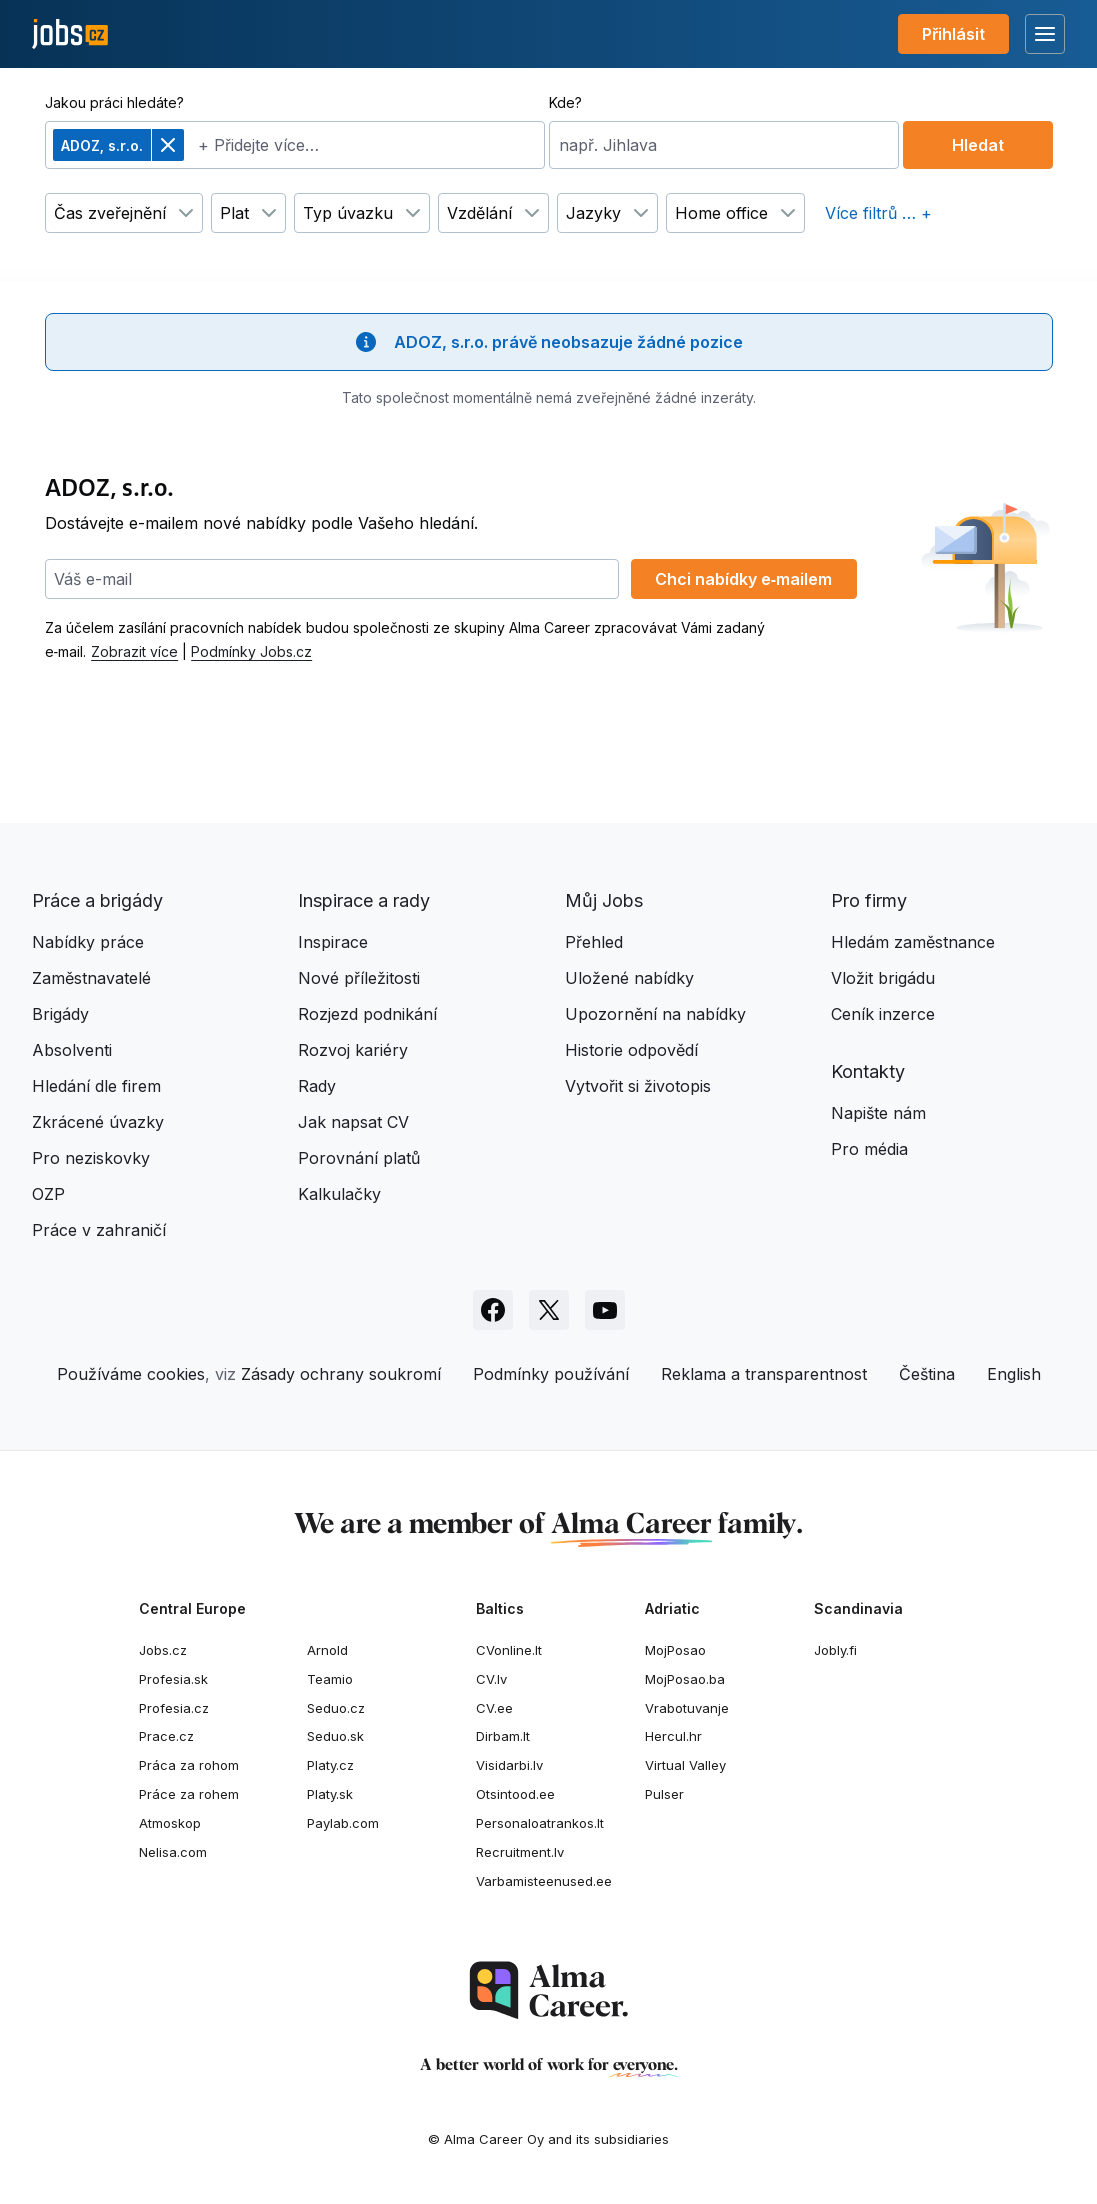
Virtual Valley (685, 1765)
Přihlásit (953, 34)
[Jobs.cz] (70, 34)
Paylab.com (343, 1823)
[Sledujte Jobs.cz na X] (549, 1310)
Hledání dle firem (96, 1086)
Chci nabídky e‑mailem (743, 579)
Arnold (327, 1650)
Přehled (594, 942)
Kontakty (868, 1071)
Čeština (927, 1374)
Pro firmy (869, 900)
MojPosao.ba (685, 1679)
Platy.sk (330, 1794)
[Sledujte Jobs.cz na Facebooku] (493, 1310)
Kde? (565, 102)
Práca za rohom (189, 1765)
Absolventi (72, 1050)
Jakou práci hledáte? (114, 102)
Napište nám (878, 1113)
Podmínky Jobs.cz (251, 651)
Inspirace (333, 942)
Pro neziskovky (91, 1158)
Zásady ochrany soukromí (341, 1374)
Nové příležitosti (359, 978)
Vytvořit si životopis (638, 1086)
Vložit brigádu (883, 978)
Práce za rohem (189, 1794)
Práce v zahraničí (99, 1230)
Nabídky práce (88, 942)
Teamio (330, 1679)
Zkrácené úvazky (98, 1122)
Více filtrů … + (878, 213)
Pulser (664, 1794)
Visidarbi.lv (509, 1765)
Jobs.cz (163, 1650)
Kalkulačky (339, 1194)
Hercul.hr (673, 1736)
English (1014, 1374)
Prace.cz (166, 1736)
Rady (317, 1086)
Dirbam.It (503, 1736)
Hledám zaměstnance (913, 942)
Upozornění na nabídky (655, 1014)
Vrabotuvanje (687, 1708)
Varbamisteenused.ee (544, 1881)
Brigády (60, 1014)
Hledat (978, 145)
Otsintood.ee (515, 1794)
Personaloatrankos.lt (540, 1823)
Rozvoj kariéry (353, 1050)
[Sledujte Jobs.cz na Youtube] (605, 1310)
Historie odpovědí (631, 1050)
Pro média (869, 1149)
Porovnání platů (359, 1158)
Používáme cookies (131, 1374)
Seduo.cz (336, 1708)
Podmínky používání (551, 1374)
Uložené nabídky (629, 978)
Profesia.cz (174, 1708)
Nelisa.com (173, 1852)
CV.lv (491, 1679)
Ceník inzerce (883, 1014)
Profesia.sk (173, 1679)
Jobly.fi (835, 1650)
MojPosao (675, 1650)
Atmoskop (170, 1823)
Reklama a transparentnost (764, 1374)
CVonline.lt (509, 1650)
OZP (48, 1194)
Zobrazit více (134, 651)
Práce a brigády (97, 900)
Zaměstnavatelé (91, 978)
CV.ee (494, 1708)
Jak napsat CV (353, 1122)
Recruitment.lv (520, 1852)
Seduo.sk (335, 1736)
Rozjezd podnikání (367, 1014)
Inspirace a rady (364, 900)
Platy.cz (330, 1765)
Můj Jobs (604, 900)
